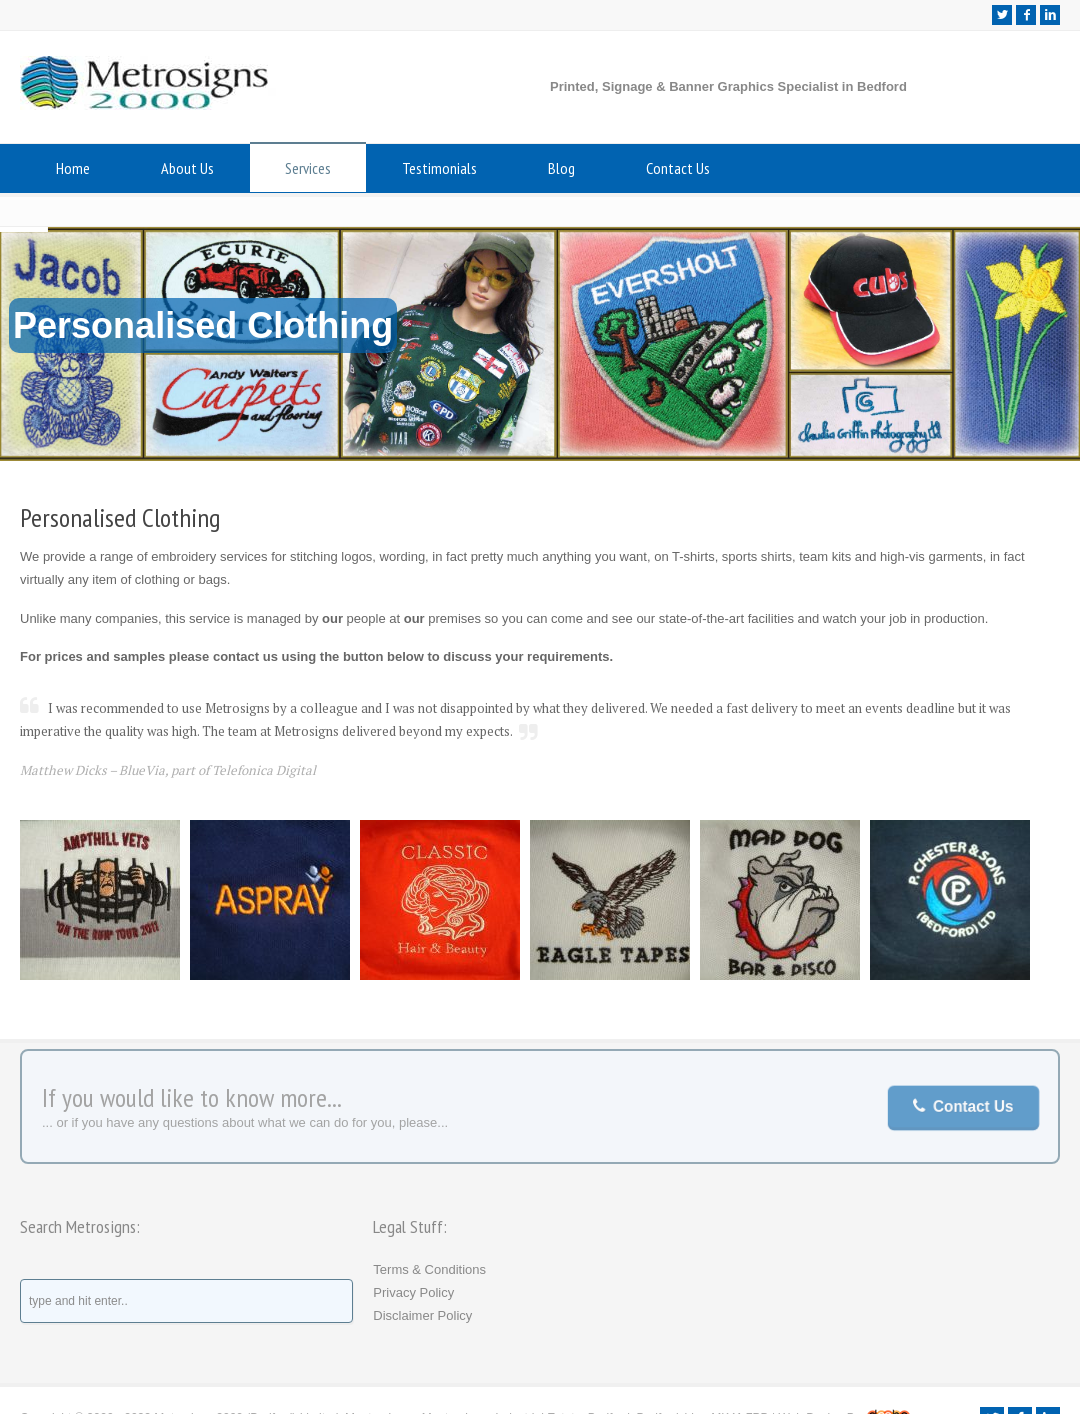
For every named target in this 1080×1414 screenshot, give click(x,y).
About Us (187, 168)
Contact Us (678, 168)
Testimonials (439, 168)
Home (73, 168)
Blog (561, 168)
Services (308, 168)
